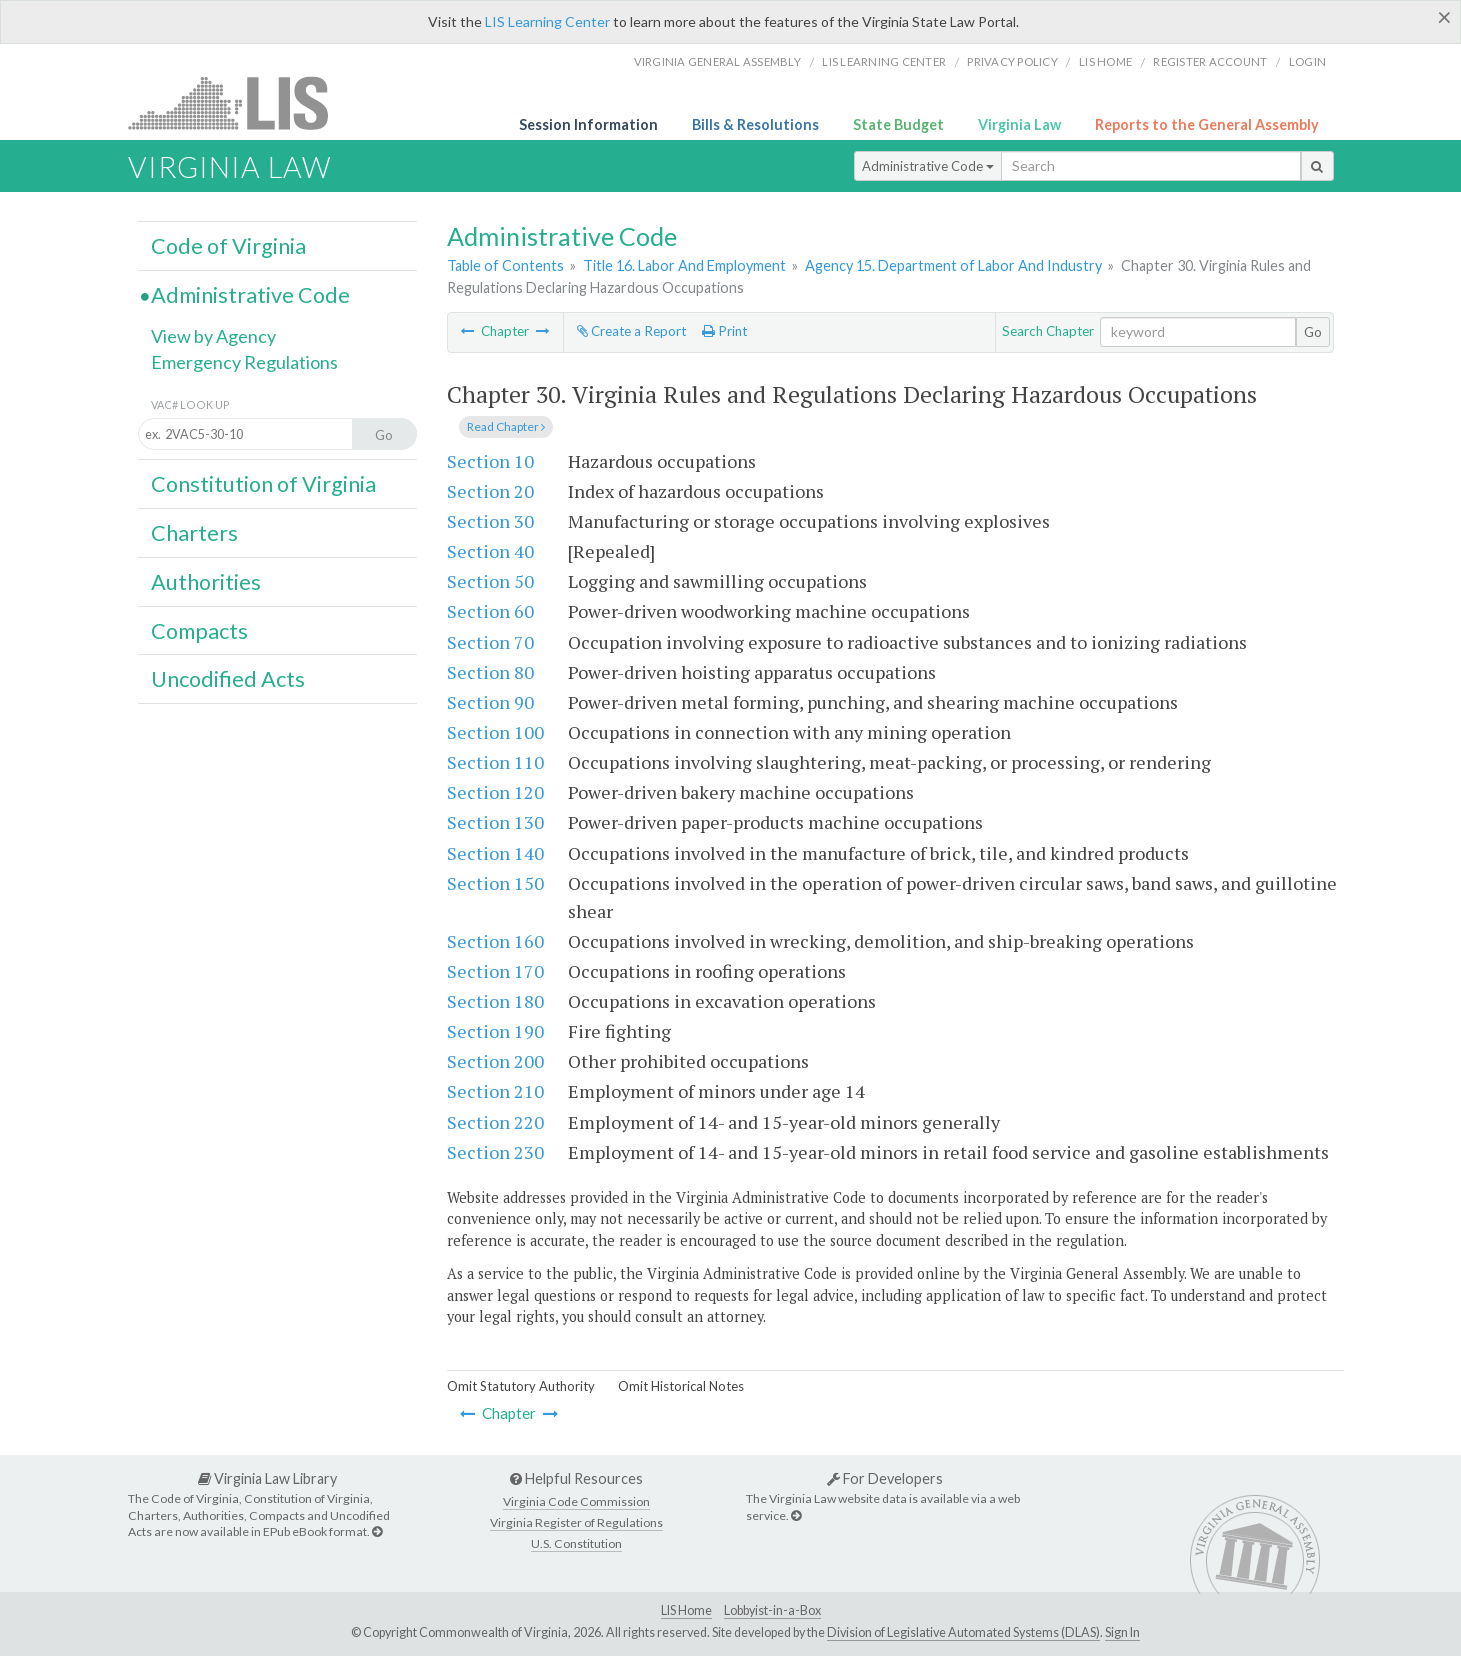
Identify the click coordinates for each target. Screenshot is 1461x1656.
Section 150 (495, 883)
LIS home (1105, 61)
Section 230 (495, 1152)
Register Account (1210, 61)
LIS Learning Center (547, 21)
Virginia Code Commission (576, 1501)
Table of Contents (505, 265)
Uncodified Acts (228, 679)
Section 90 (490, 702)
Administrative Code (928, 166)
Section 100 (495, 732)
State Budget (898, 124)
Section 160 (495, 941)
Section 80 (490, 672)
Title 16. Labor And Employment (684, 265)
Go (1313, 332)
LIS (239, 102)
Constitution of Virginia (263, 484)
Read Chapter (506, 426)
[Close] (1444, 17)
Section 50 (490, 581)
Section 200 (495, 1061)
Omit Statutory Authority (521, 1386)
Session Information (588, 124)
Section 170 (495, 971)
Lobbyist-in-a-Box (772, 1610)
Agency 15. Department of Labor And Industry (953, 265)
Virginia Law (1019, 124)
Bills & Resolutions (755, 124)
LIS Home (686, 1610)
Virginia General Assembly (717, 61)
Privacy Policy (1012, 61)
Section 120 (495, 792)
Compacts (199, 631)
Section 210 (495, 1091)
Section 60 (490, 611)
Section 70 (490, 642)
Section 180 (495, 1001)
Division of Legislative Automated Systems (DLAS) (963, 1632)
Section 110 (495, 762)
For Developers (885, 1478)
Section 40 (490, 551)
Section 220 (495, 1122)
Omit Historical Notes (681, 1386)
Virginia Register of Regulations (576, 1522)
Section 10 (490, 461)
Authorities (206, 582)
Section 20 (490, 491)
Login (1307, 61)
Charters (194, 533)
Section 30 (490, 521)
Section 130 (495, 822)
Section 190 (495, 1031)
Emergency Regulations (244, 362)
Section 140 (495, 853)
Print (724, 331)
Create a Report (631, 331)
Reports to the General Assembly (1207, 124)
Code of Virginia (228, 246)
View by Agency (213, 336)
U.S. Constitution (576, 1543)
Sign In (1122, 1632)
